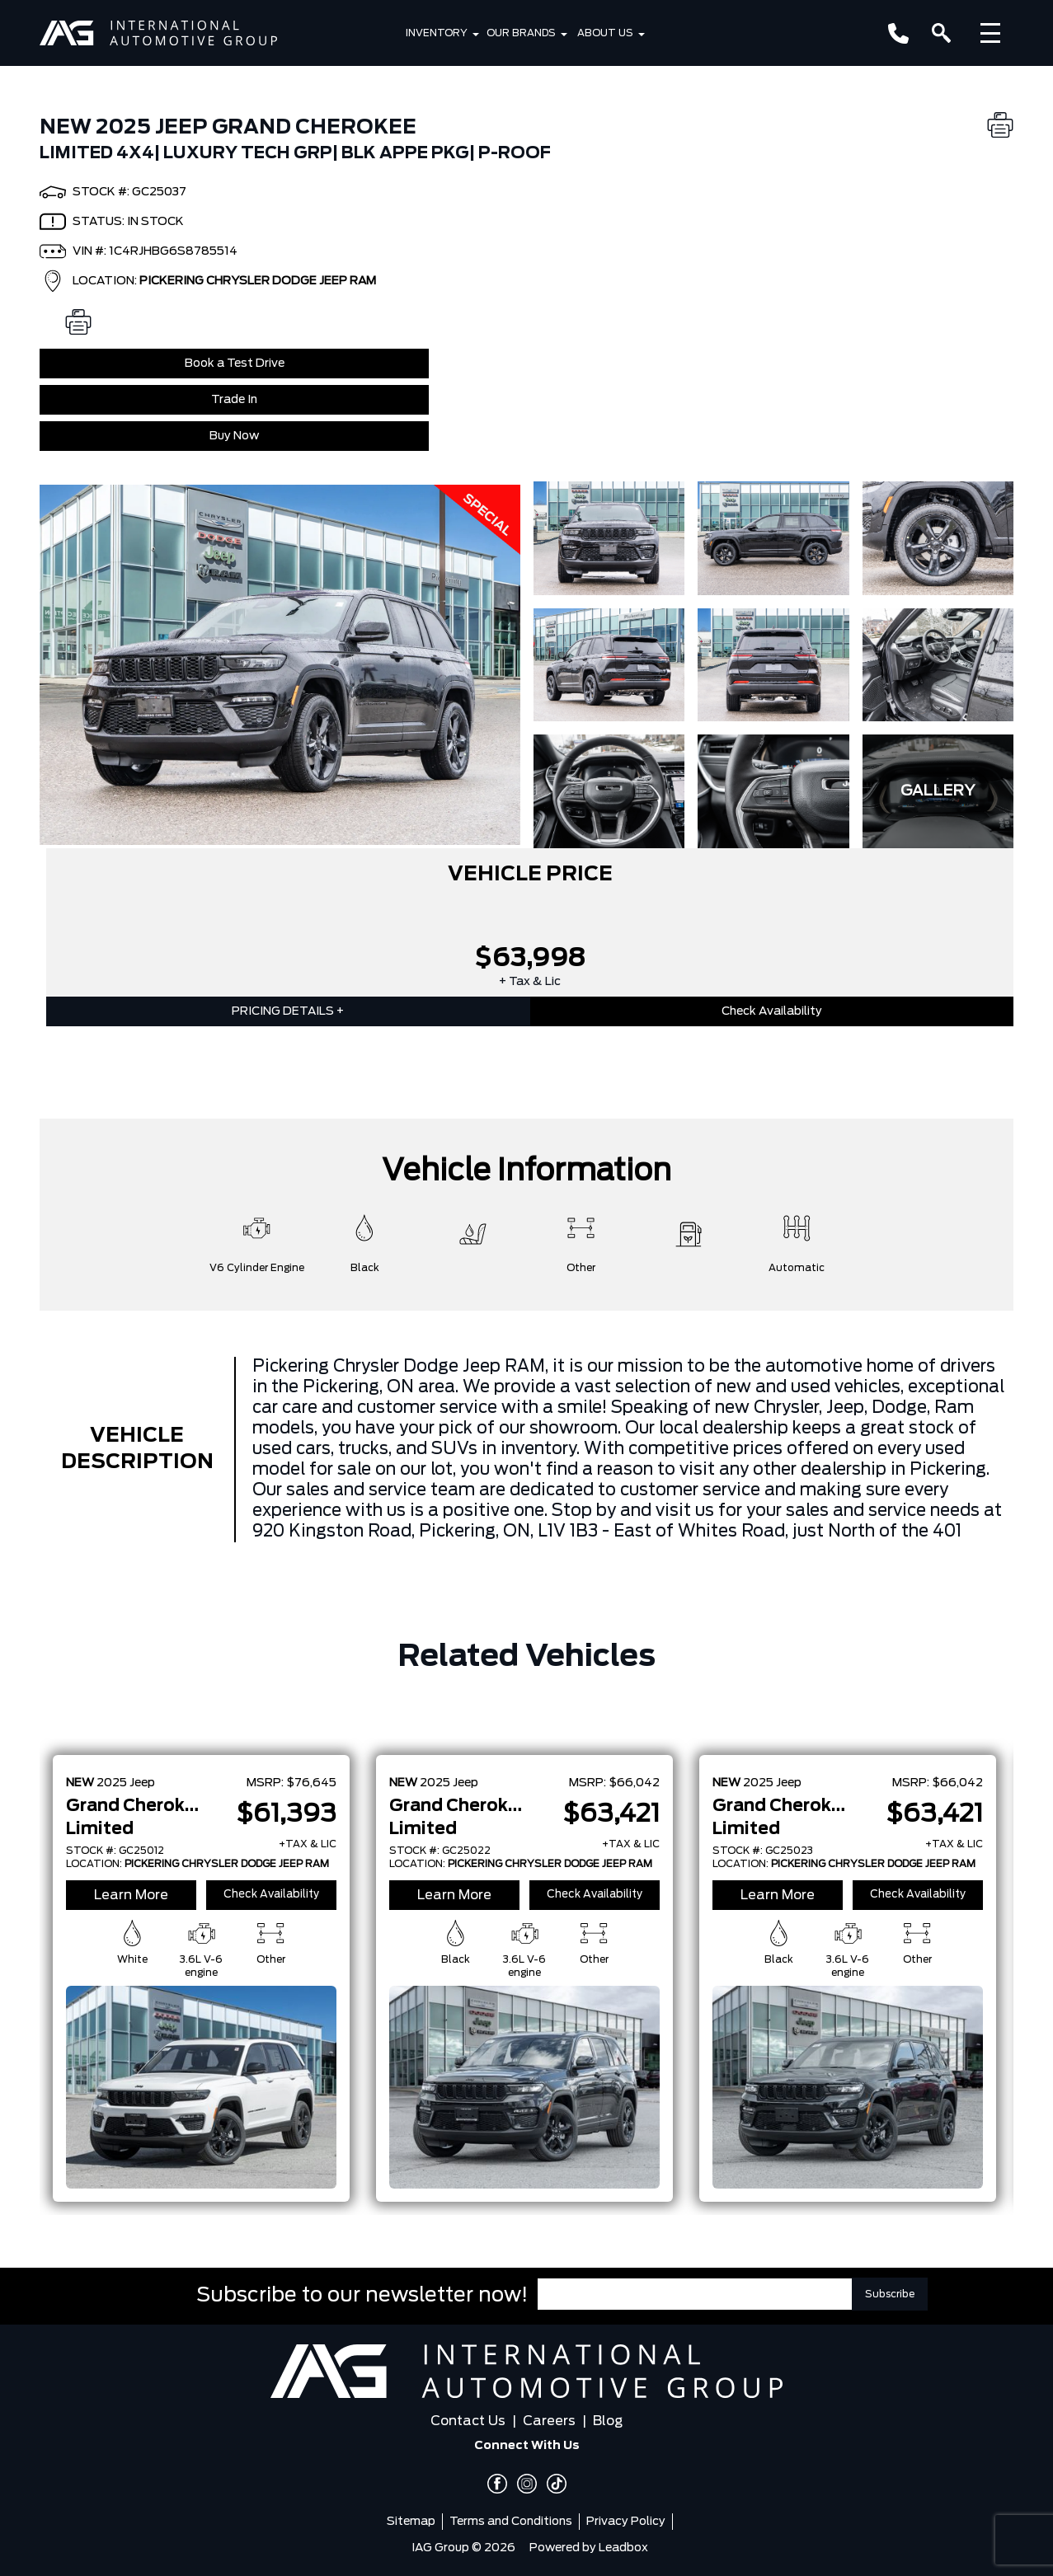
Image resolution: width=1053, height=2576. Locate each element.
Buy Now (234, 436)
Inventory (437, 33)
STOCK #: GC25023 (762, 1851)
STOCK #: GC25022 (440, 1851)
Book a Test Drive (234, 363)
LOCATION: (197, 1864)
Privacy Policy (625, 2521)
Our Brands (521, 33)
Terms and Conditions (510, 2521)
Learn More (131, 1895)
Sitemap (411, 2521)
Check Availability (772, 1011)
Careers (549, 2421)
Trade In (234, 400)
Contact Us (467, 2421)
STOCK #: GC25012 (115, 1851)
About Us (605, 33)
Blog (608, 2421)
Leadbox (623, 2548)
